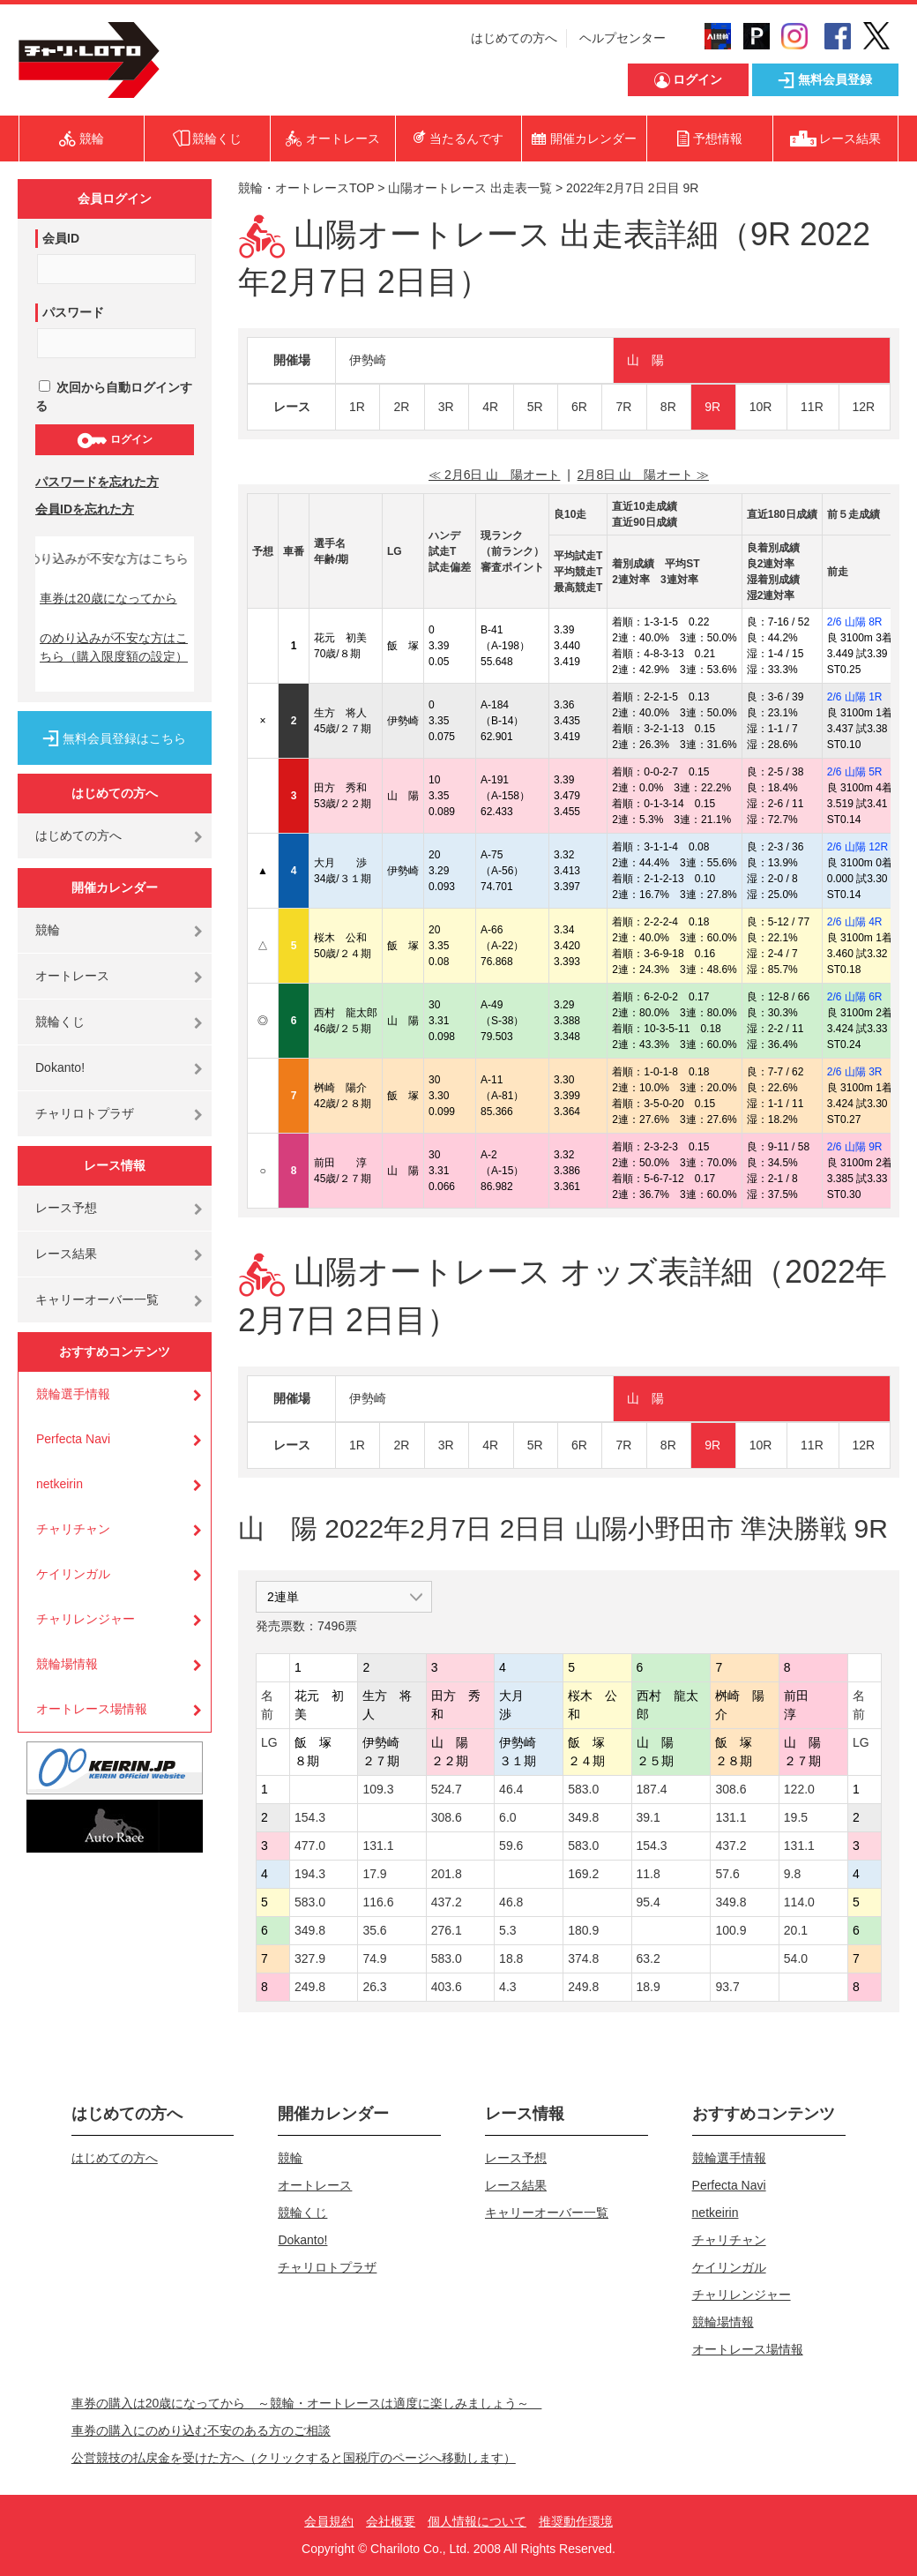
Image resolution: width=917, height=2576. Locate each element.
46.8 (511, 1902)
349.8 (583, 1817)
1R (357, 407)
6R (579, 407)
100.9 (730, 1930)
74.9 (374, 1958)
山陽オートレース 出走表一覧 (470, 188)
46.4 (511, 1789)
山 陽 (645, 360)
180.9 (583, 1930)
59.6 (511, 1845)
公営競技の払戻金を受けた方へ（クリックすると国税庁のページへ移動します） (293, 2458)
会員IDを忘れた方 (84, 509)
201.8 (446, 1874)
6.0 (507, 1817)
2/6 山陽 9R (855, 1147)
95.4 (648, 1902)
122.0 (799, 1789)
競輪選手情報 (73, 1394)
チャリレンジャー (85, 1619)
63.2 (648, 1958)
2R (401, 407)
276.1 (446, 1930)
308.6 (730, 1789)
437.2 (730, 1845)
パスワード (73, 312)
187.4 (652, 1789)
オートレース (72, 976)
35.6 (374, 1930)
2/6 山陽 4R (855, 922)
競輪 (47, 930)
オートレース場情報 (91, 1709)
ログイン (114, 440)
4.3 (507, 1987)
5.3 (507, 1930)
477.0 (309, 1845)
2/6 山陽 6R (855, 997)
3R (446, 407)
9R (712, 407)
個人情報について (477, 2521)
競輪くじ (60, 1022)
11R (812, 407)
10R (760, 407)
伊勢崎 (367, 360)
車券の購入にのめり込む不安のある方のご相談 (201, 2430)
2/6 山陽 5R (855, 772)
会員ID (60, 238)
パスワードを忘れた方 (97, 482)
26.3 (374, 1987)
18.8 (511, 1958)
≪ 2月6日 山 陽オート (494, 475)
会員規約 (329, 2521)
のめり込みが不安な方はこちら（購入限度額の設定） (114, 647)
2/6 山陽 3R (855, 1072)
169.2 (583, 1874)
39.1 (648, 1817)
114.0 (799, 1902)
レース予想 (66, 1208)
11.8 (648, 1874)
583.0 (583, 1789)
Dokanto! (60, 1067)
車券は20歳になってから (108, 598)
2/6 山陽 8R (855, 622)
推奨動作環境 (576, 2521)
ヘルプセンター (622, 38)
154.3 (309, 1817)
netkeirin (59, 1484)
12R (864, 407)
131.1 (730, 1817)
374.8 (583, 1958)
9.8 (792, 1874)
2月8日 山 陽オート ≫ (643, 475)
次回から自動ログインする (113, 396)
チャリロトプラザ (84, 1113)
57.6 (727, 1874)
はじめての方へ (514, 38)
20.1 (796, 1930)
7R (623, 407)
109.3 (377, 1789)
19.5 (796, 1817)
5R (535, 407)
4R (490, 407)
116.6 (377, 1902)
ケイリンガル (73, 1574)
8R (668, 407)
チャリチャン (73, 1529)
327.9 (309, 1958)
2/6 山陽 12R (857, 847)
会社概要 (390, 2521)
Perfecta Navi (73, 1439)
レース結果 (66, 1254)
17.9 (374, 1874)
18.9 (648, 1987)
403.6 (446, 1987)
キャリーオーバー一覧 (97, 1299)
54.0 (796, 1958)
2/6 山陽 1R (855, 697)
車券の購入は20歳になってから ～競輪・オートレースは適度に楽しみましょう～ (306, 2403)
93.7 (727, 1987)
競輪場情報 (67, 1664)
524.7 (446, 1789)
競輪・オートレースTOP (306, 188)
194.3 (309, 1874)
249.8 (309, 1987)
